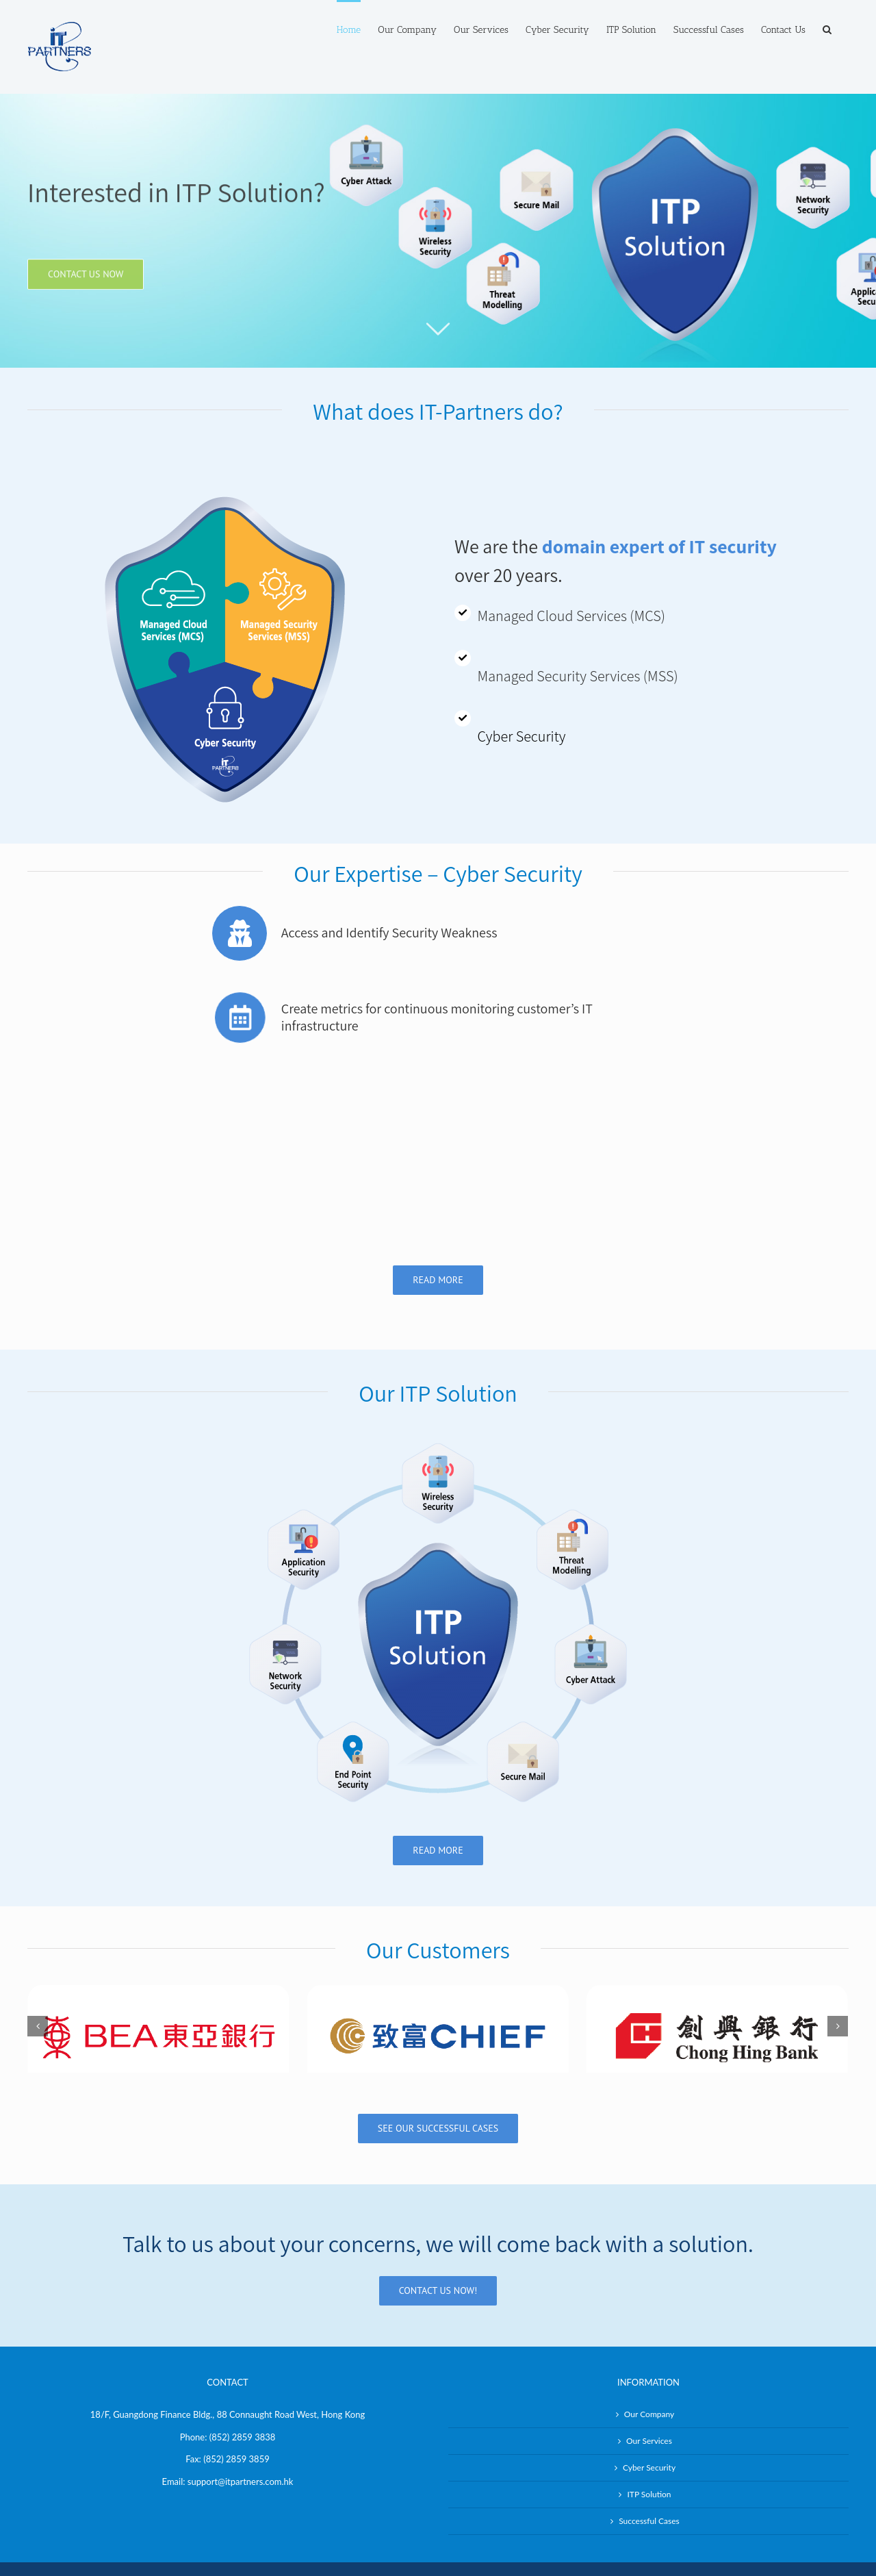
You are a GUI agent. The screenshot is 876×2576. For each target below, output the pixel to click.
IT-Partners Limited (317, 2509)
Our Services (649, 2369)
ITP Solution (649, 2423)
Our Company (649, 2343)
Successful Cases (649, 2450)
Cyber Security (649, 2396)
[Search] (827, 29)
